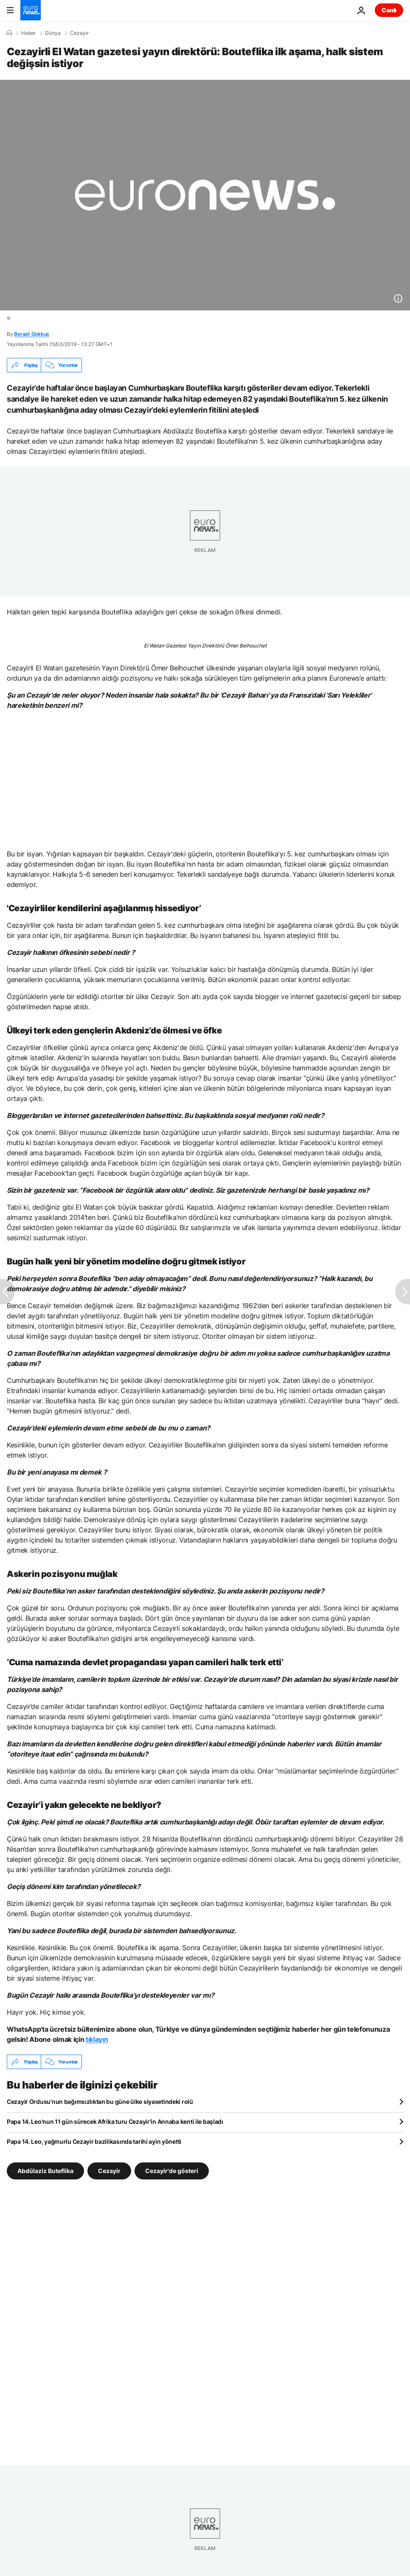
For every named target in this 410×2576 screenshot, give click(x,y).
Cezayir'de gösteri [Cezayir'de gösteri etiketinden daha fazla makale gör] (171, 2170)
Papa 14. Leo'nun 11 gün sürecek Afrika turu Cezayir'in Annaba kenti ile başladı (115, 2121)
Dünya (53, 33)
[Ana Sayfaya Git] (30, 10)
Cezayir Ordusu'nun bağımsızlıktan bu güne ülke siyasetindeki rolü (100, 2101)
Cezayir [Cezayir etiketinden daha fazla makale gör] (109, 2170)
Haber (28, 33)
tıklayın (97, 2039)
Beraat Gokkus (31, 334)
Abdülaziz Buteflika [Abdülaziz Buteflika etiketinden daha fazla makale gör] (45, 2170)
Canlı (389, 10)
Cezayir (79, 33)
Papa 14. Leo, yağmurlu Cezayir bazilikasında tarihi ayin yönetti (94, 2141)
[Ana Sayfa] (9, 33)
